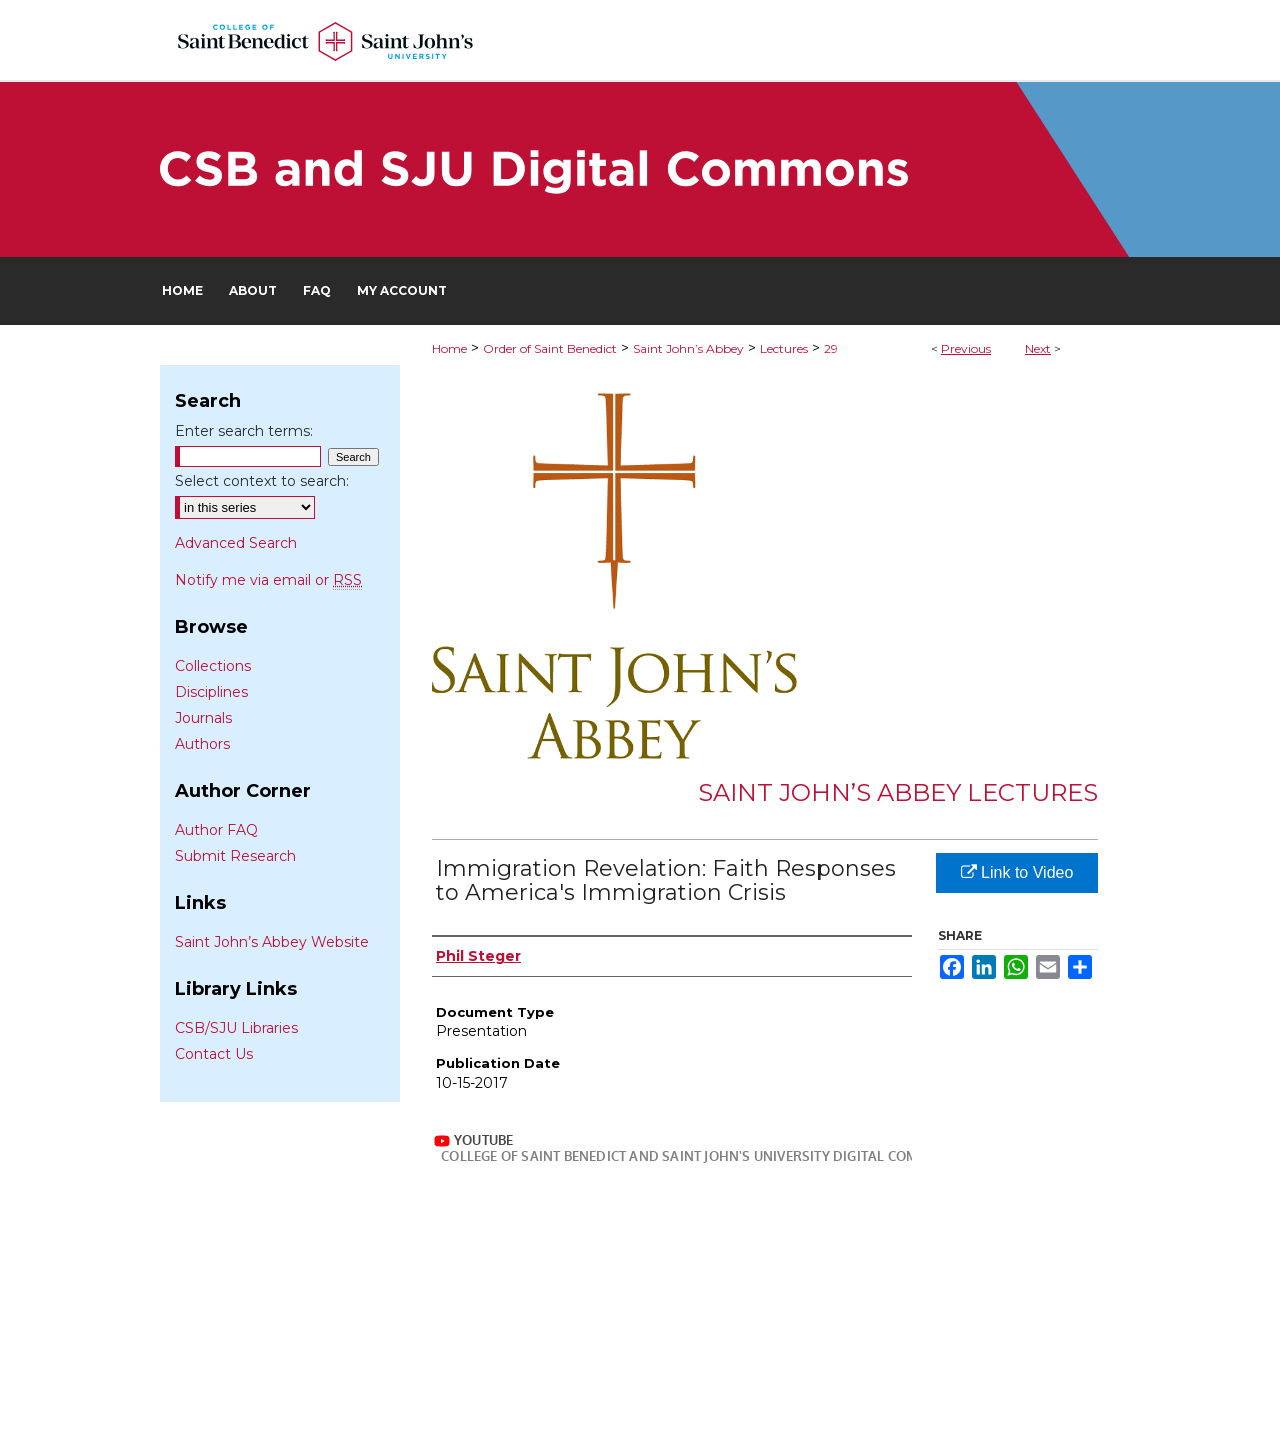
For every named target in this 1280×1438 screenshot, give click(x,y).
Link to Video (1017, 872)
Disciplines (211, 692)
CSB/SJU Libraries (236, 1028)
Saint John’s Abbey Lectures (898, 792)
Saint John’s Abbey (688, 348)
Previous (966, 348)
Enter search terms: (244, 431)
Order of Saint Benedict (550, 348)
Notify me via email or (268, 580)
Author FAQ (216, 830)
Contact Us (214, 1054)
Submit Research (235, 856)
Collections (213, 666)
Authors (202, 744)
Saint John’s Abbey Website (272, 942)
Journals (203, 718)
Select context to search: (262, 481)
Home (449, 348)
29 (831, 348)
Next (1038, 348)
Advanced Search (236, 543)
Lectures (784, 348)
